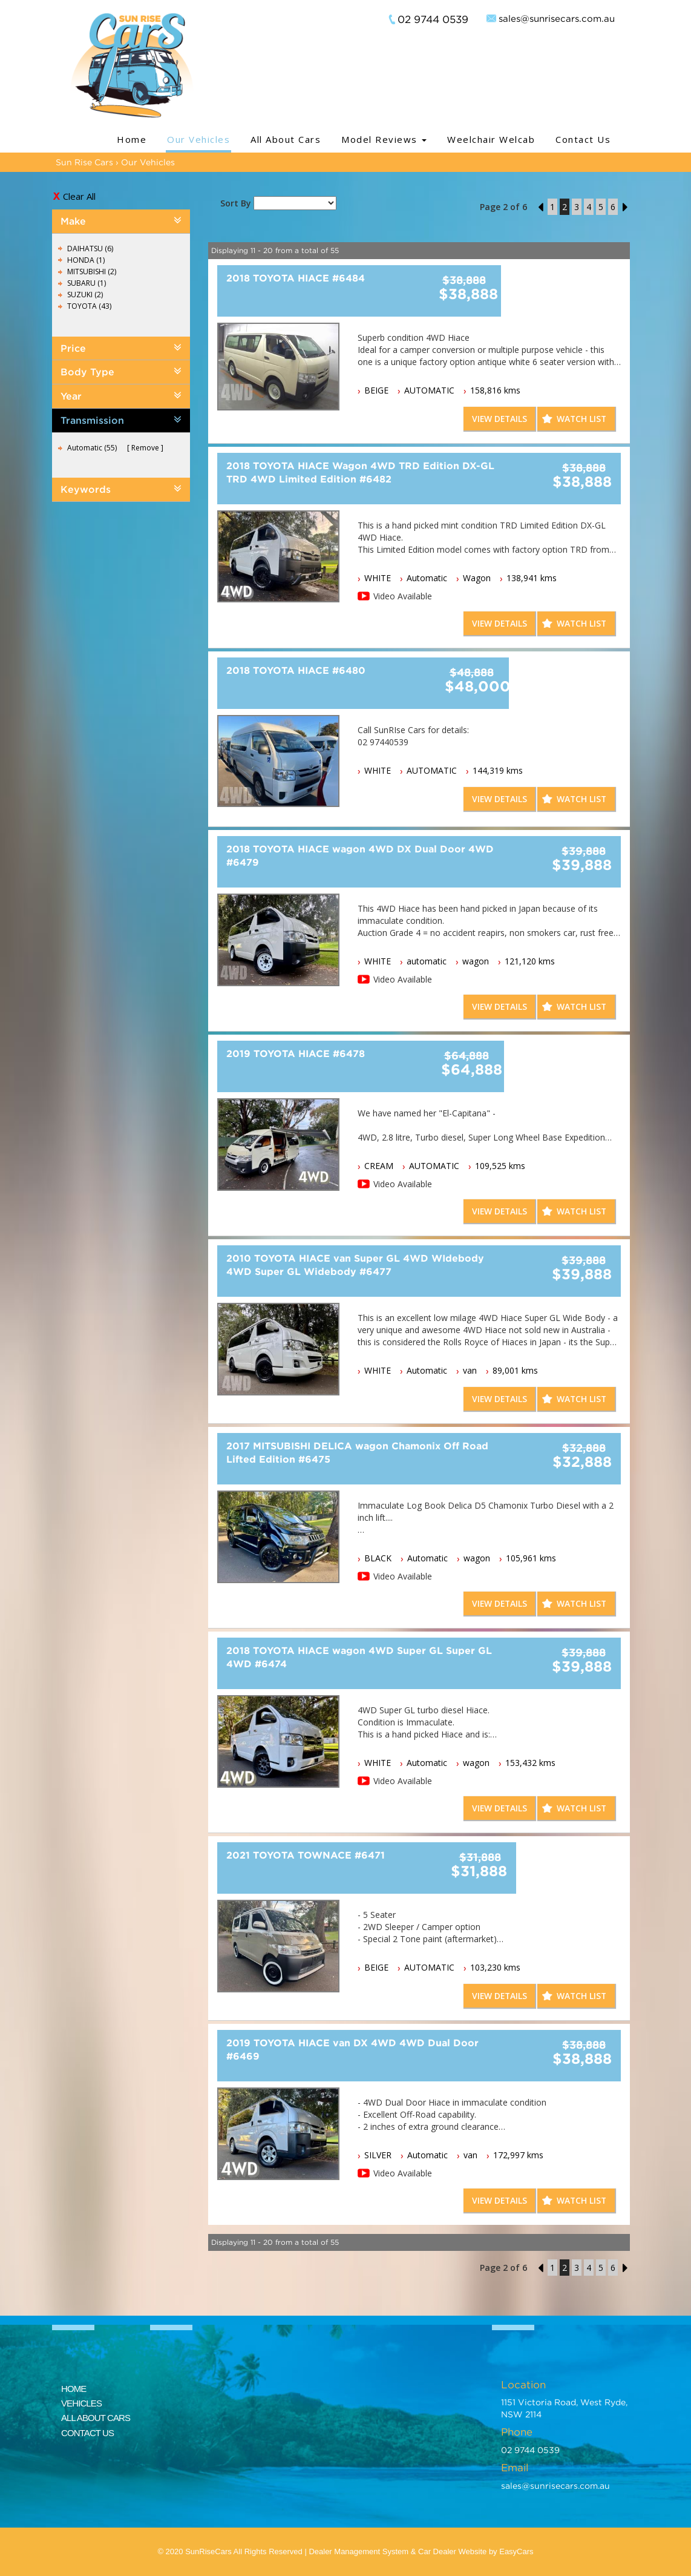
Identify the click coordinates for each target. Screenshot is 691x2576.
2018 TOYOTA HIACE (295, 277)
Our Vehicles (198, 139)
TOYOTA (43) (89, 306)
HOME (73, 2388)
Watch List (580, 418)
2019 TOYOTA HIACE (295, 1053)
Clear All (79, 196)
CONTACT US (87, 2433)
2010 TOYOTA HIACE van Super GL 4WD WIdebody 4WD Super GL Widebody (355, 1265)
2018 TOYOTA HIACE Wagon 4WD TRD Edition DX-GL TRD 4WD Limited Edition (360, 472)
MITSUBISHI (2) (91, 271)
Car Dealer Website (452, 2551)
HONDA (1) (86, 260)
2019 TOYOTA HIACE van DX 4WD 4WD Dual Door (352, 2049)
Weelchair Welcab (491, 139)
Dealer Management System (358, 2551)
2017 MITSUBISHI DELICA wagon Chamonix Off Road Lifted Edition (357, 1452)
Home (131, 139)
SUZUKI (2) (85, 294)
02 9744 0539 (433, 19)
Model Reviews (384, 139)
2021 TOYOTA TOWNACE (305, 1855)
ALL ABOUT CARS (95, 2418)
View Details (496, 418)
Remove (145, 448)
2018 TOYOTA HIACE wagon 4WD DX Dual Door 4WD (360, 855)
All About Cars (286, 139)
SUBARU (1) (86, 283)
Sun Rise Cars (84, 161)
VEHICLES (81, 2403)
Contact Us (583, 139)
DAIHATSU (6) (90, 248)
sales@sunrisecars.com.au (557, 18)
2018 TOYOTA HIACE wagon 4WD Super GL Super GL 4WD (359, 1657)
